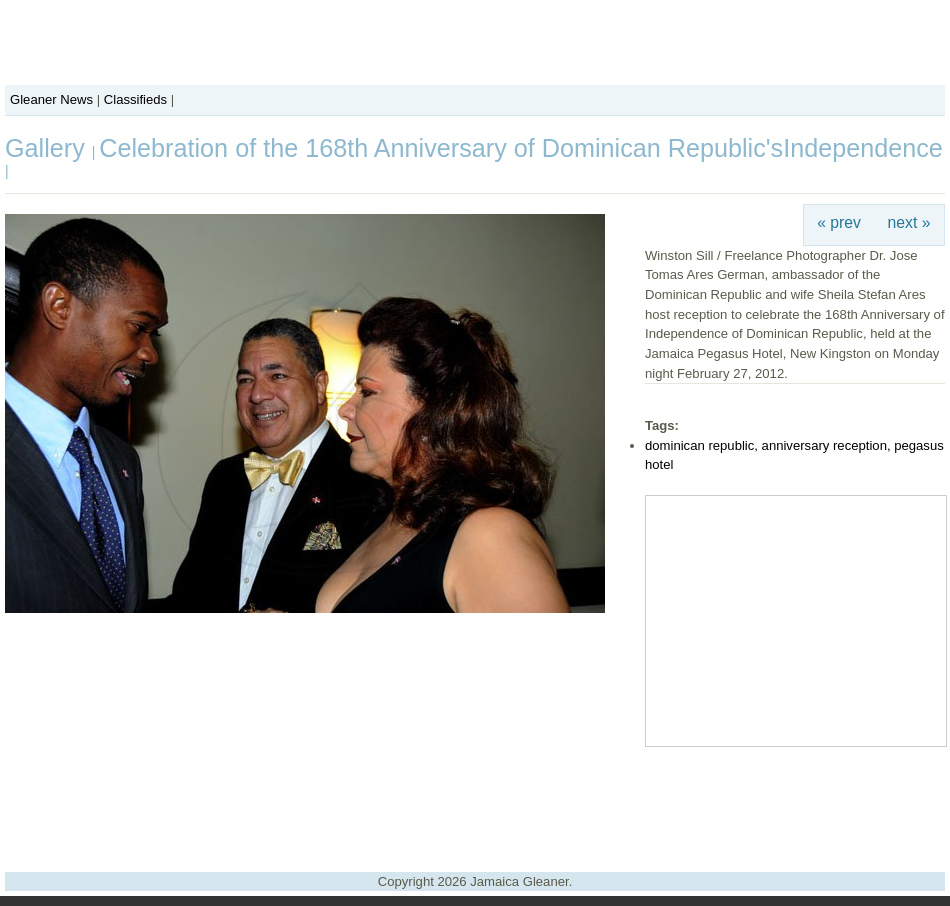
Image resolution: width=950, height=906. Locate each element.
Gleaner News (51, 99)
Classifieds (135, 99)
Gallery (48, 148)
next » (909, 222)
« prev (839, 222)
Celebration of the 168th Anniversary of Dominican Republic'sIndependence (521, 148)
